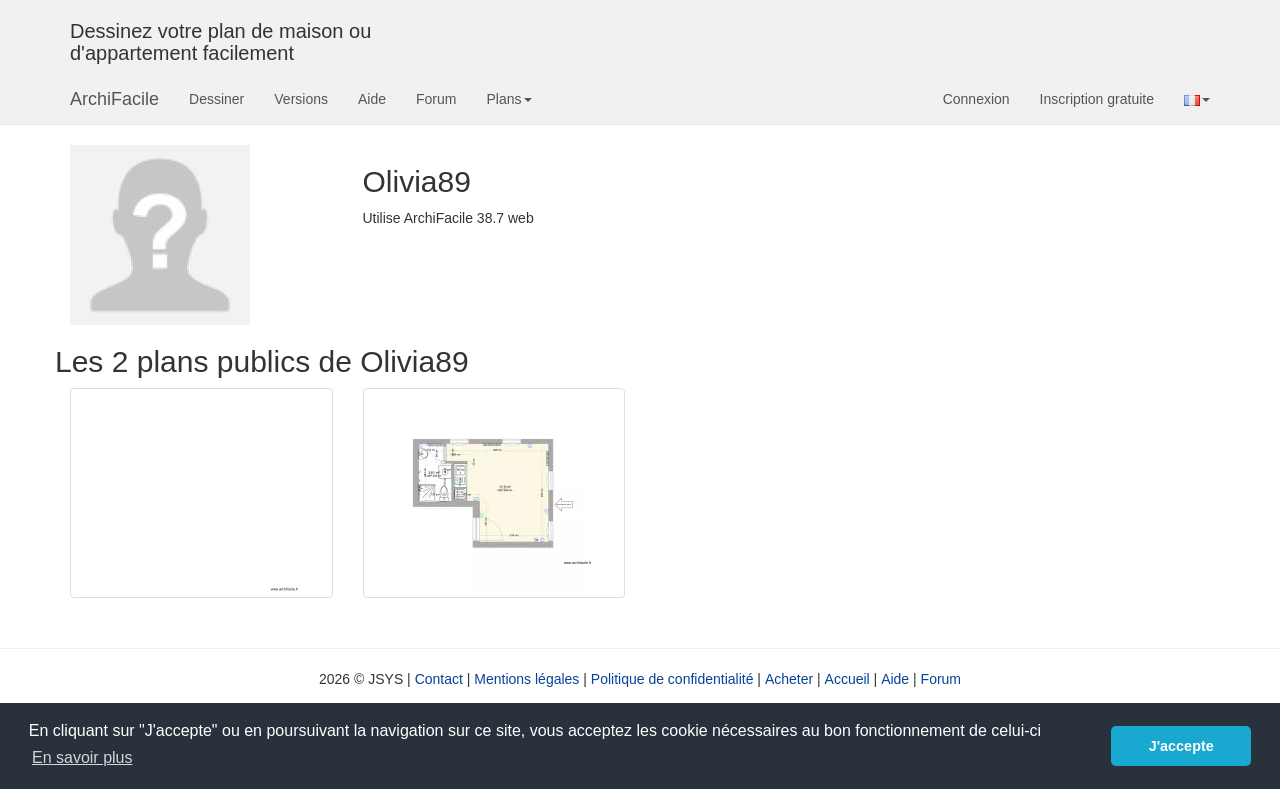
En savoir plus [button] (82, 757)
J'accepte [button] (1181, 746)
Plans (508, 99)
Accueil (847, 679)
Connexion (976, 99)
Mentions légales (526, 679)
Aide (372, 99)
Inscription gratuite (1097, 99)
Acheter (789, 679)
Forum (436, 99)
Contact (439, 679)
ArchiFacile (114, 99)
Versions (301, 99)
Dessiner (216, 99)
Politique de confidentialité (672, 679)
